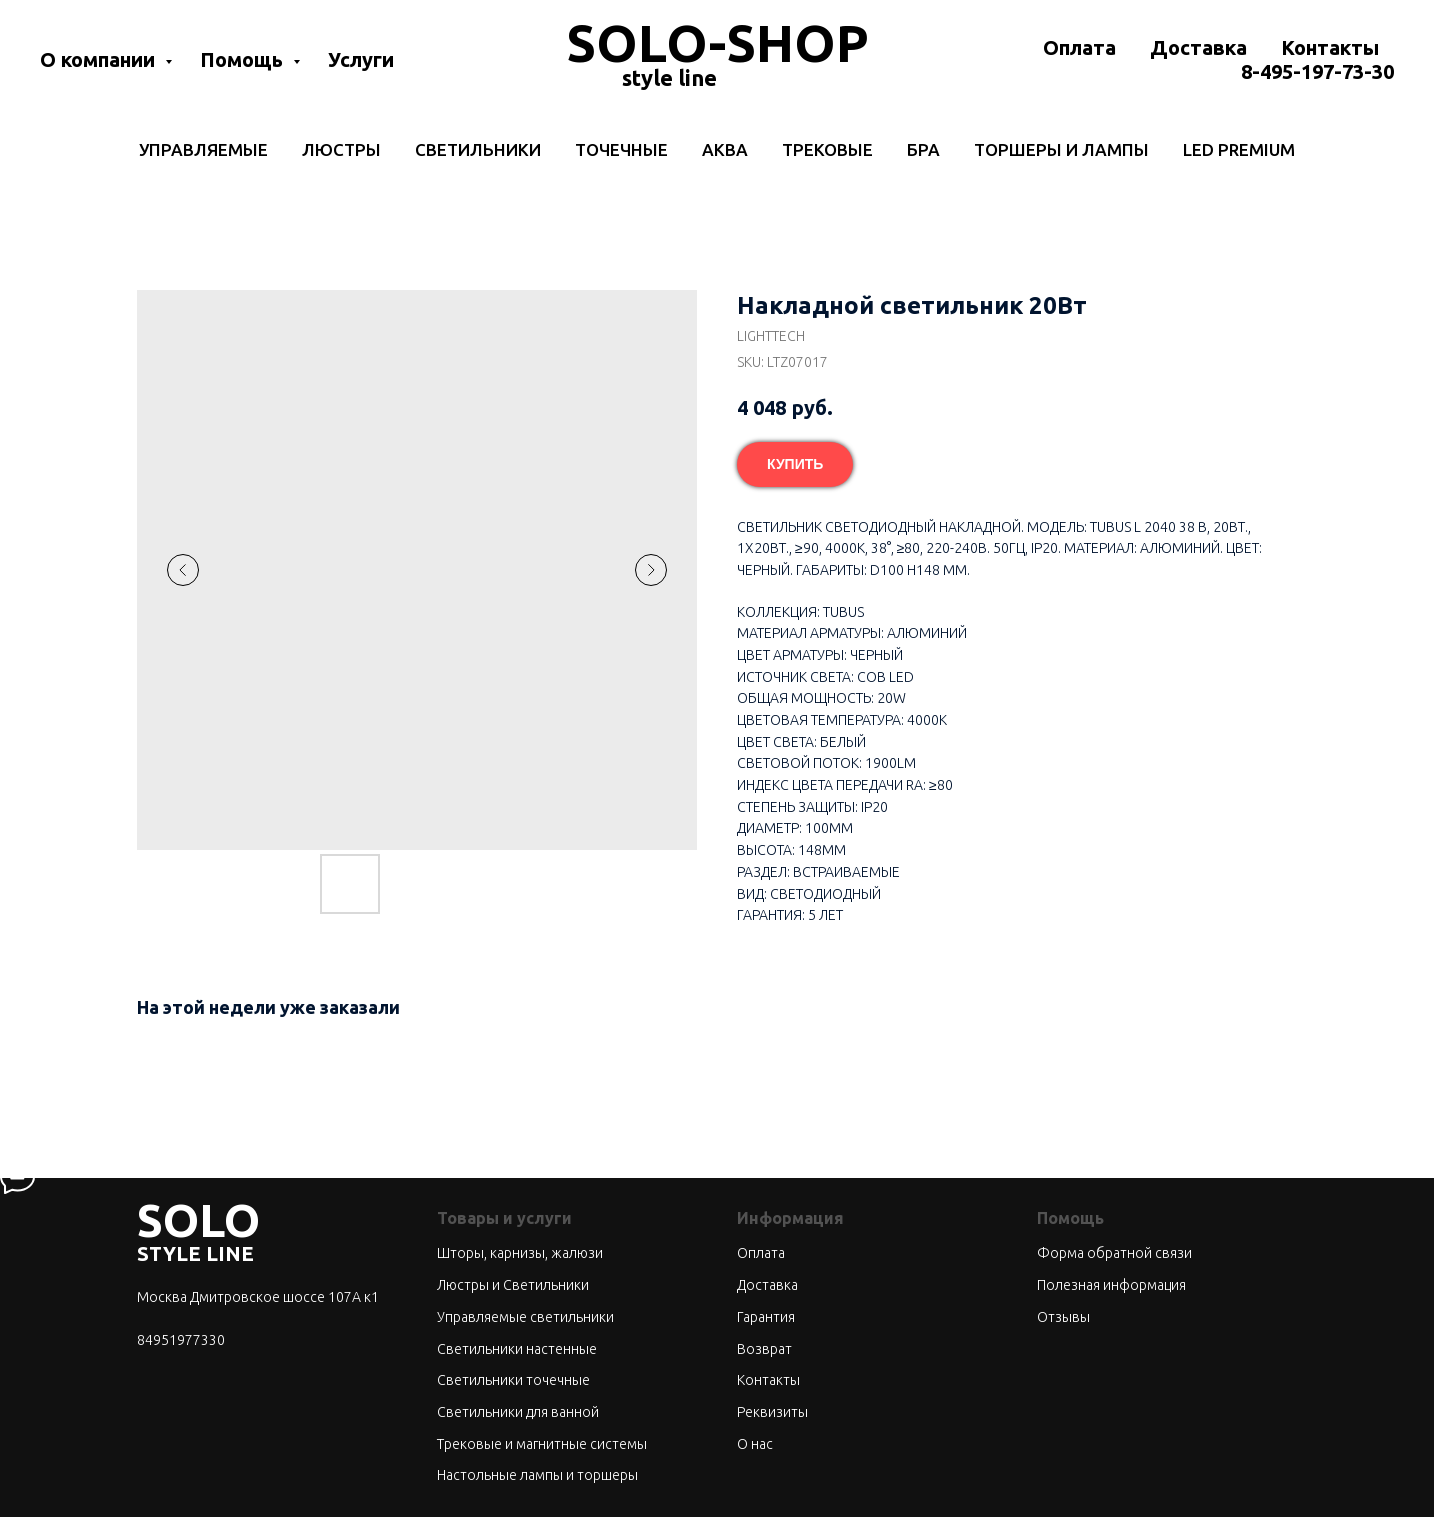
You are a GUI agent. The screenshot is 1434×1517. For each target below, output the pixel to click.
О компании (100, 59)
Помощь (244, 59)
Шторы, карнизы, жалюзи (520, 1253)
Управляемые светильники (525, 1317)
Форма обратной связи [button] (1114, 1253)
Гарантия (766, 1317)
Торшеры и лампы (1061, 149)
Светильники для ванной (518, 1412)
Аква (725, 149)
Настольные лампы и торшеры (537, 1475)
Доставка (1198, 47)
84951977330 (181, 1340)
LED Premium (1239, 149)
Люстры (341, 149)
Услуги (361, 59)
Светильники (478, 149)
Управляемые (203, 149)
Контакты (1330, 47)
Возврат (764, 1349)
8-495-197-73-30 (1317, 71)
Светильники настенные (517, 1349)
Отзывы (1063, 1317)
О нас (755, 1444)
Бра (923, 149)
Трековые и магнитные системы (542, 1444)
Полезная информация (1111, 1285)
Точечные (621, 149)
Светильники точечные (513, 1380)
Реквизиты (772, 1412)
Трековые (827, 149)
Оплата (1079, 47)
